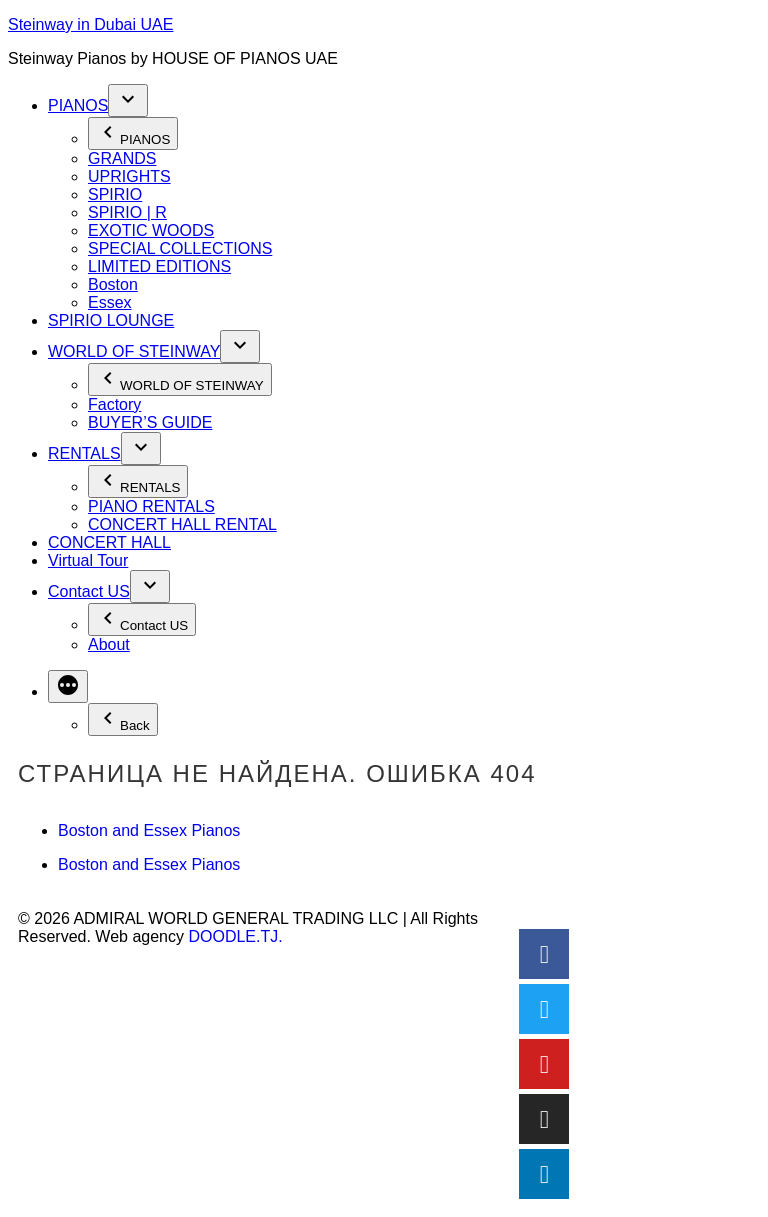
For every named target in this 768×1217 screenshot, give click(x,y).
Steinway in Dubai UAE (90, 24)
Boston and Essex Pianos (149, 830)
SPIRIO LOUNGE (111, 320)
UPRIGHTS (129, 176)
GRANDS (122, 158)
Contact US (89, 591)
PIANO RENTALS (151, 506)
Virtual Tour (88, 560)
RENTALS (84, 453)
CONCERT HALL (109, 542)
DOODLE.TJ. (235, 936)
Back (123, 719)
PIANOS (78, 105)
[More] (68, 686)
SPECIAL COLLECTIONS (180, 248)
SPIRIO (115, 194)
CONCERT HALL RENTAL (182, 524)
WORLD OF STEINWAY (134, 351)
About (109, 644)
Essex (110, 302)
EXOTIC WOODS (151, 230)
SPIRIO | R (127, 212)
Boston (113, 284)
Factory (114, 404)
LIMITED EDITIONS (159, 266)
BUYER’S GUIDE (150, 422)
